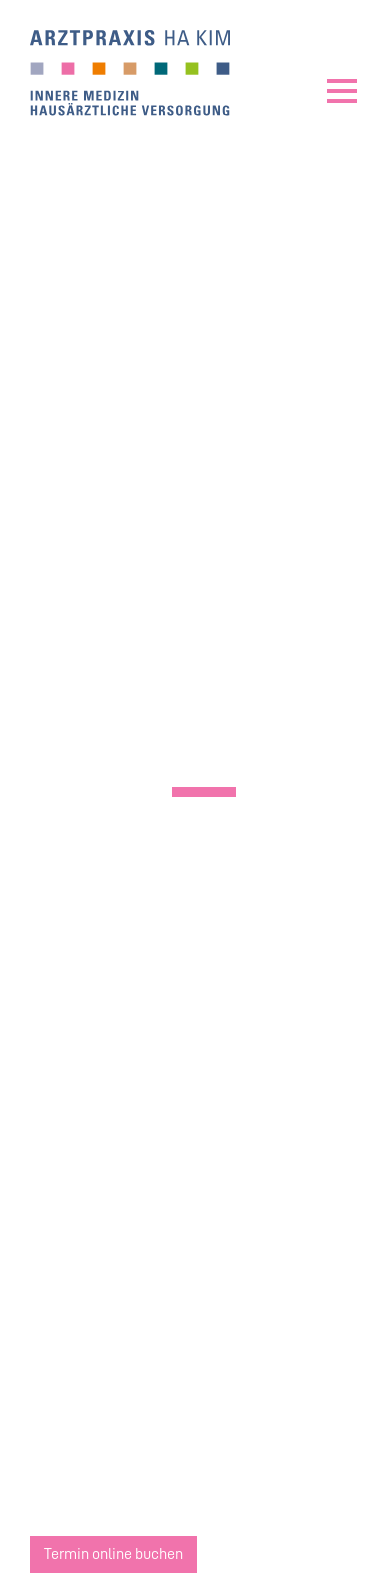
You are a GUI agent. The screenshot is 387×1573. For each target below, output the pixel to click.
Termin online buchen (113, 1554)
